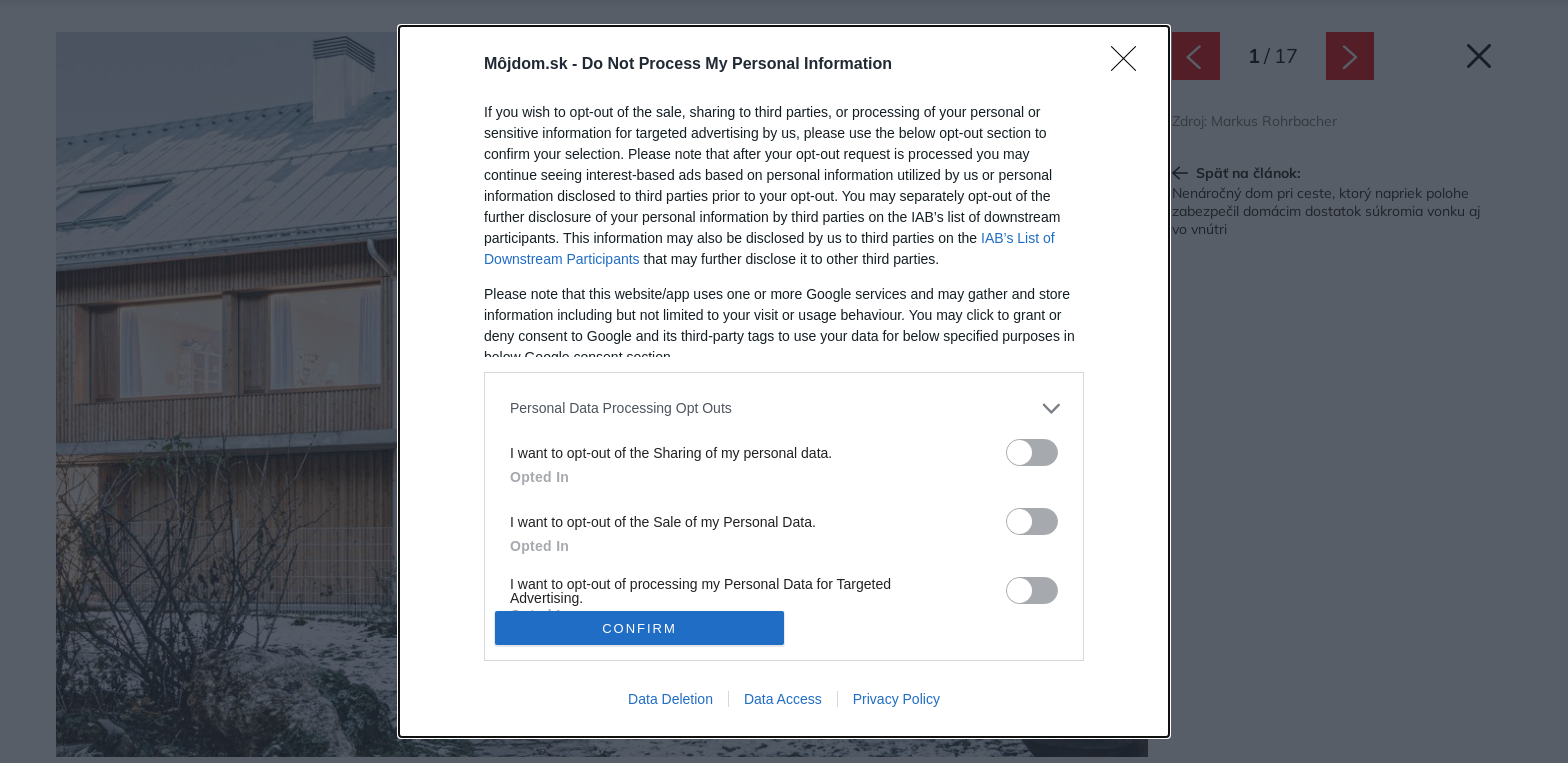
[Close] (1130, 65)
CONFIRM (639, 628)
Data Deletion (670, 699)
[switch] (1032, 452)
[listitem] (784, 408)
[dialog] (784, 382)
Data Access (783, 699)
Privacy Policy (896, 699)
